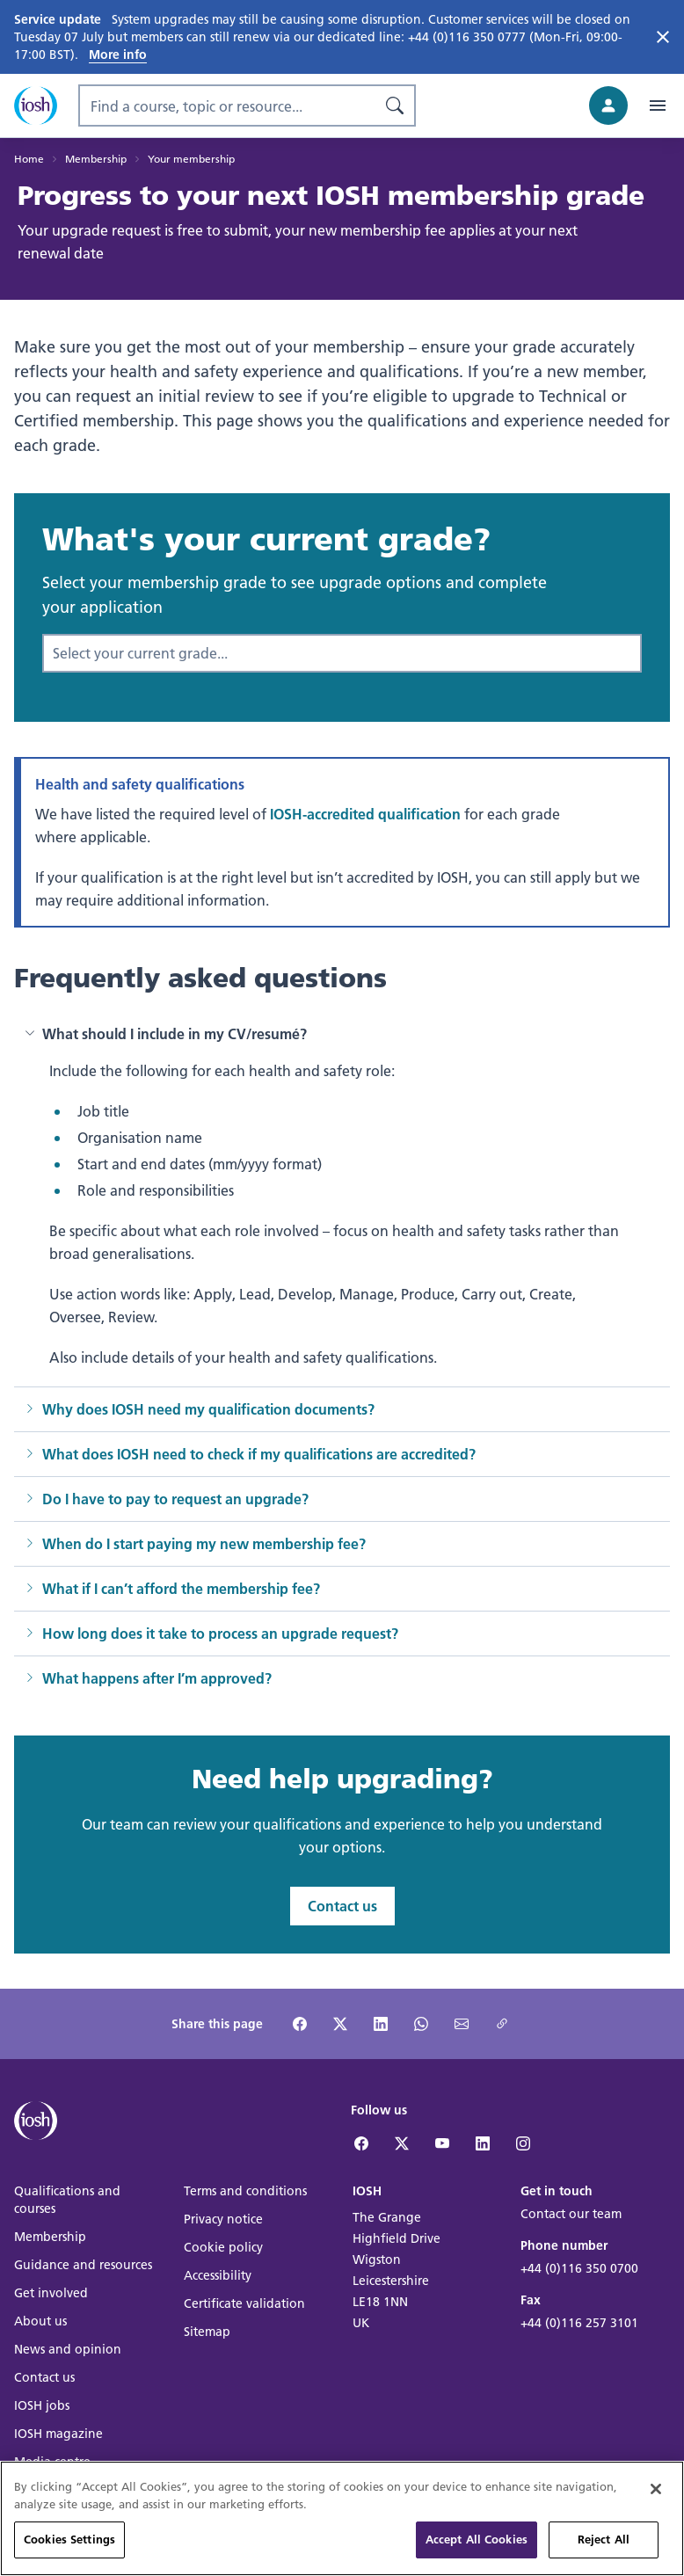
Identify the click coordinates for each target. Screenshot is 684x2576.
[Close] (656, 2515)
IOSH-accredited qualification (365, 813)
